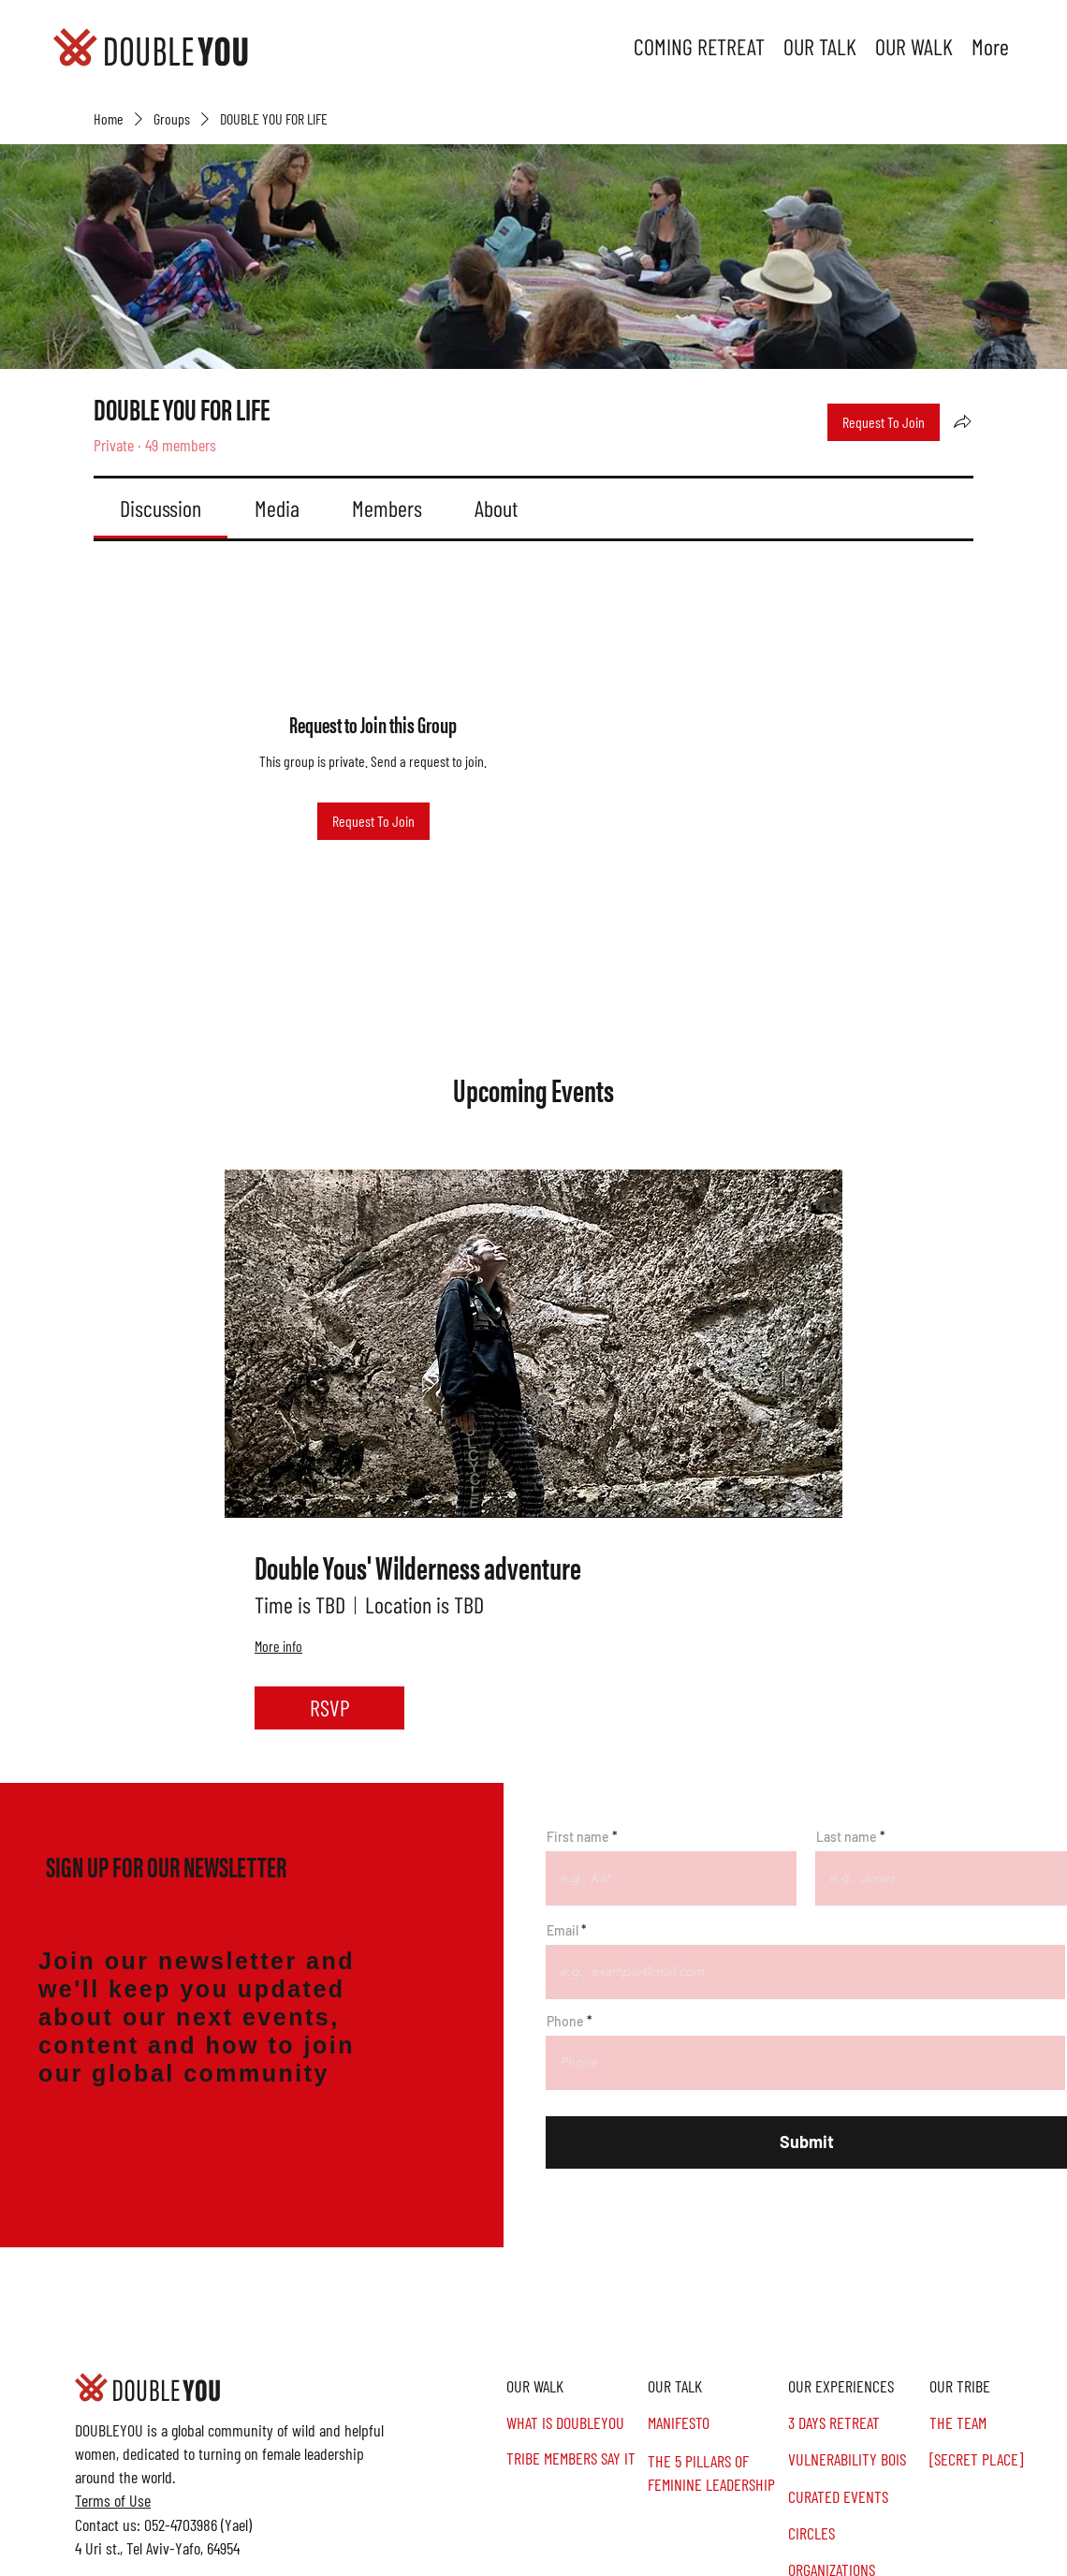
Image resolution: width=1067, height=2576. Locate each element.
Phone (565, 2021)
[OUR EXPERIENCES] (856, 2386)
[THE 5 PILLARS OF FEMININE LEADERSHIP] (715, 2472)
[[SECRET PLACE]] (997, 2459)
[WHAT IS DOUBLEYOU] (574, 2423)
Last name (846, 1837)
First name (578, 1837)
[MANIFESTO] (715, 2423)
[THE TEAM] (997, 2423)
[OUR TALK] (715, 2386)
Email (562, 1930)
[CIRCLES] (856, 2533)
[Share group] (962, 421)
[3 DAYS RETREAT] (856, 2423)
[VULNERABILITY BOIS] (856, 2459)
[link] (160, 508)
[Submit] (806, 2142)
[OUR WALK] (574, 2386)
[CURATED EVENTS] (856, 2497)
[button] (997, 2386)
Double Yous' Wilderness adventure (418, 1567)
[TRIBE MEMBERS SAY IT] (574, 2458)
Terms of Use (113, 2500)
